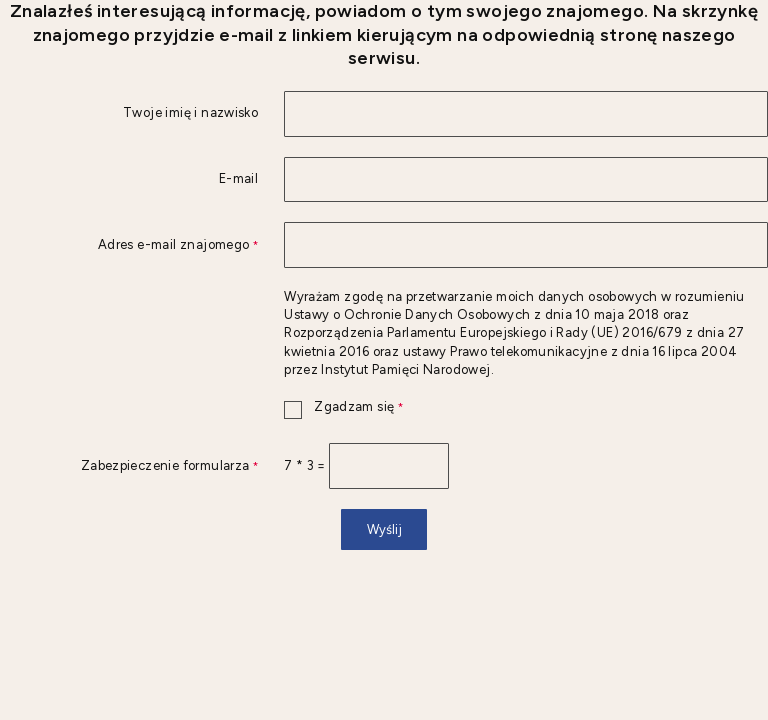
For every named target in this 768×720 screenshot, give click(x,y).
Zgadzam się (343, 407)
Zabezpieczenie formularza (129, 466)
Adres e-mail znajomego (129, 245)
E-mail (238, 179)
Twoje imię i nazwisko (190, 113)
